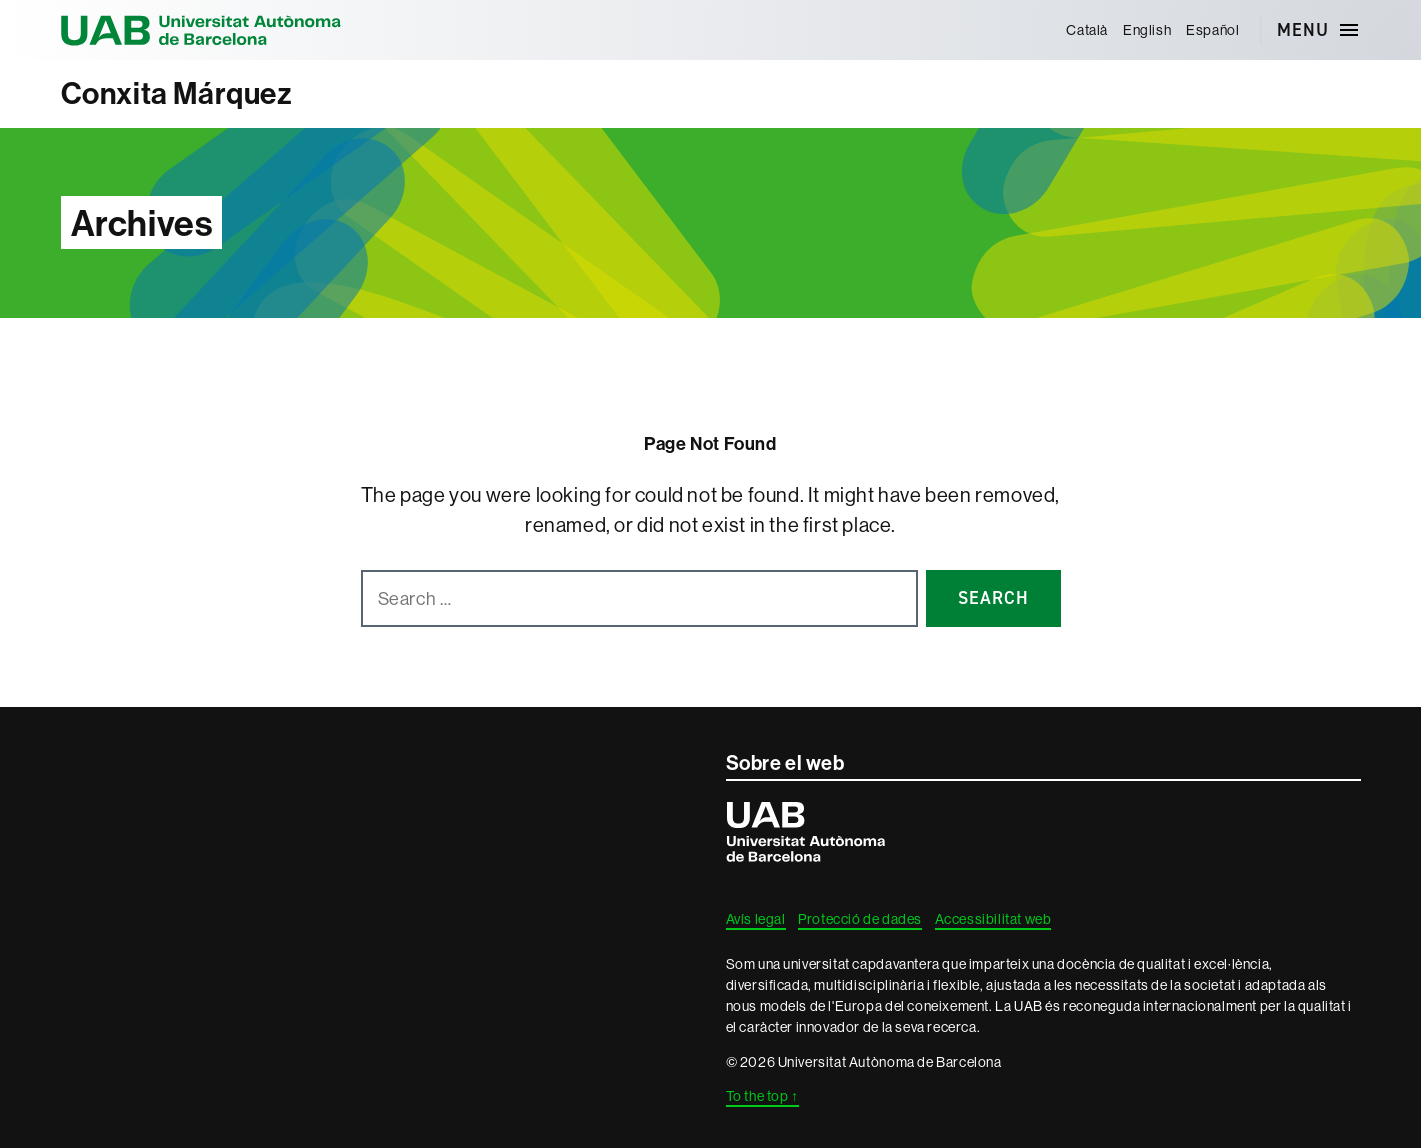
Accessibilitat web (993, 919)
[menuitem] (1087, 30)
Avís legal (756, 919)
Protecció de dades (860, 919)
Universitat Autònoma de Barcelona (201, 30)
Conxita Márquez (177, 93)
